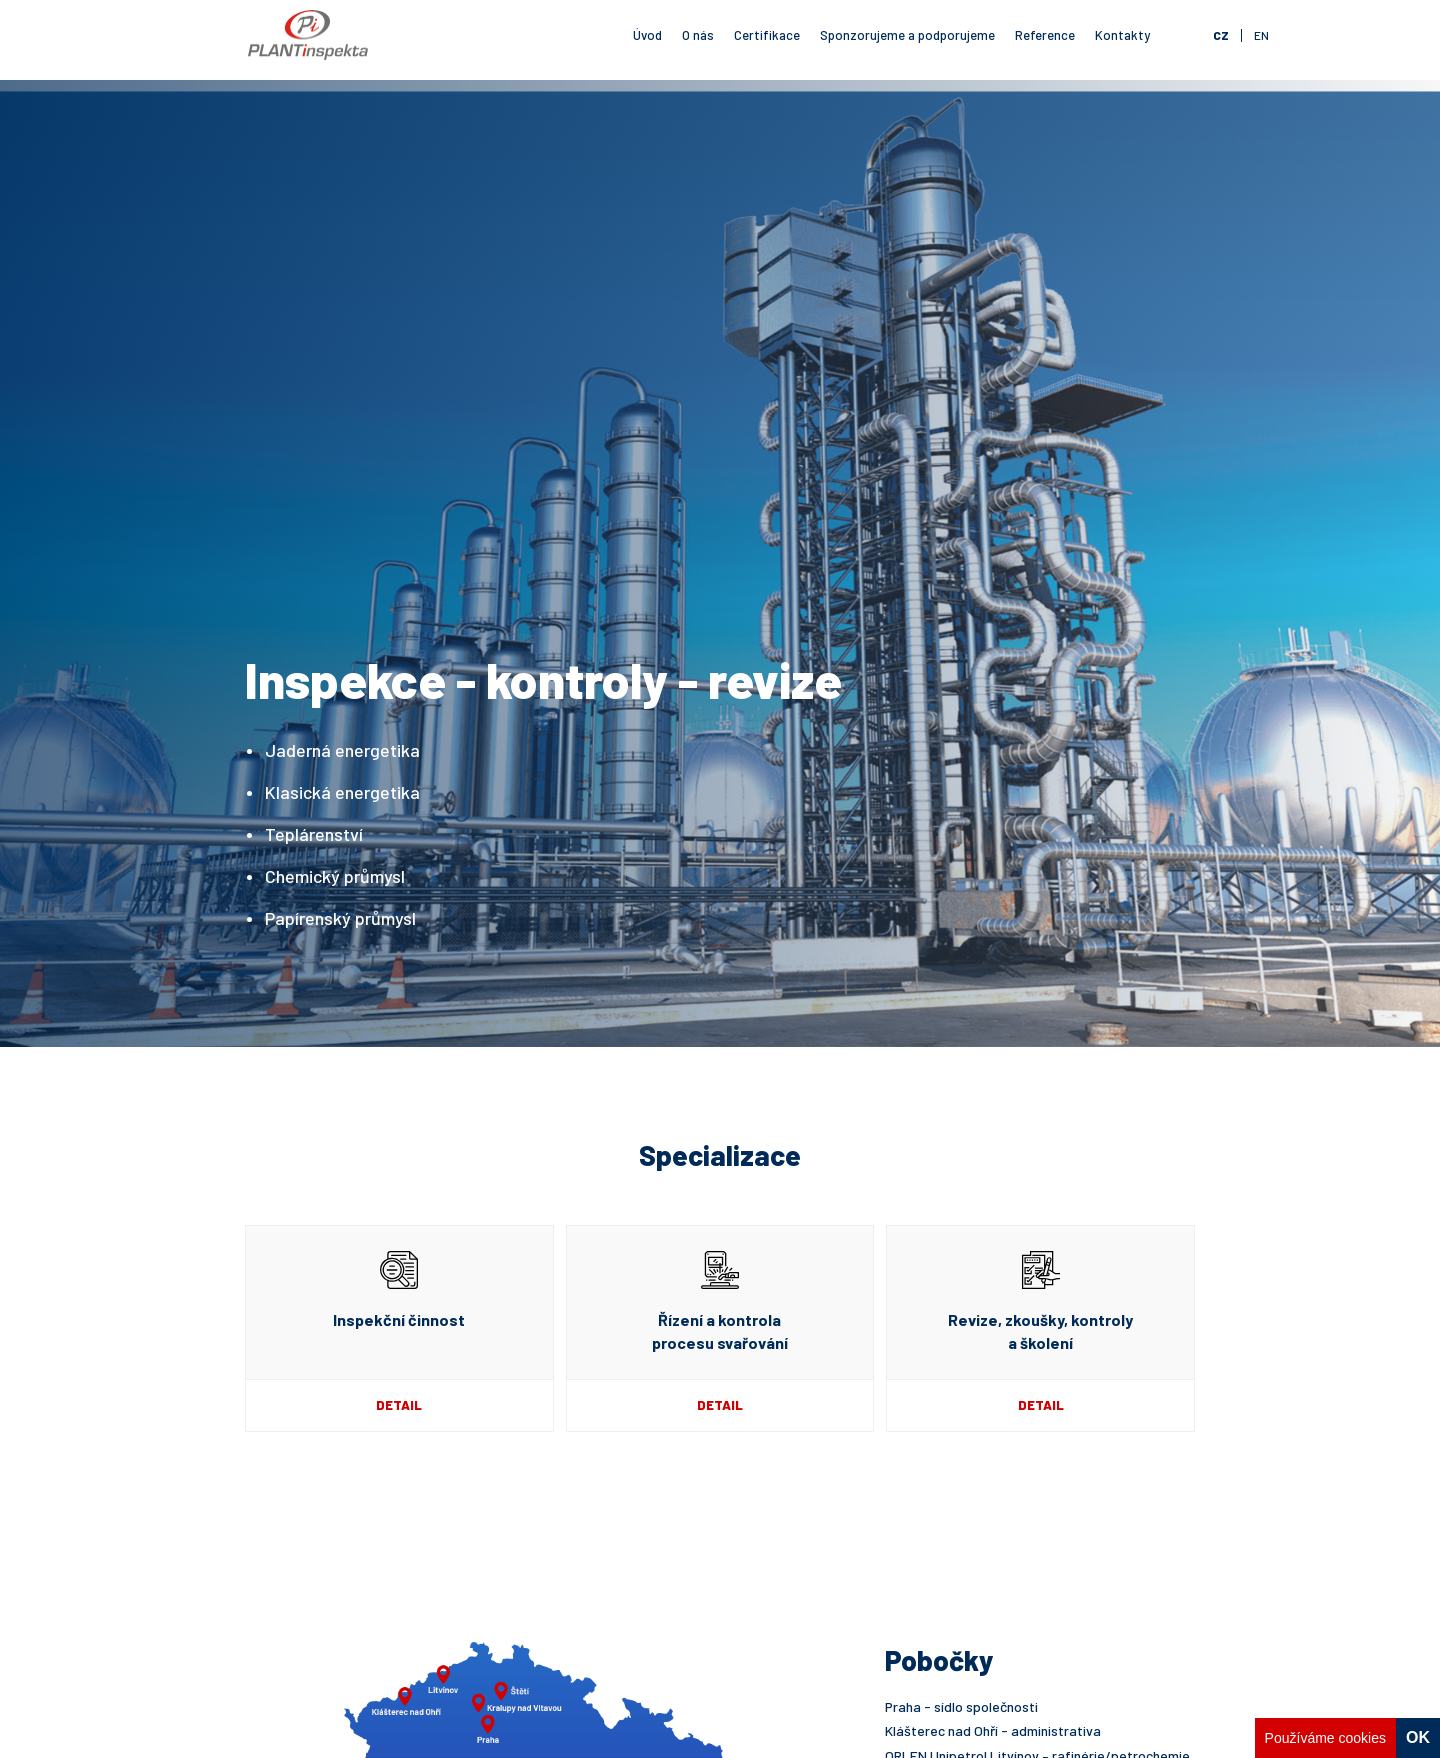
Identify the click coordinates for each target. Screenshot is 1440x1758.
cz (1221, 35)
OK (1418, 1737)
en (1261, 35)
